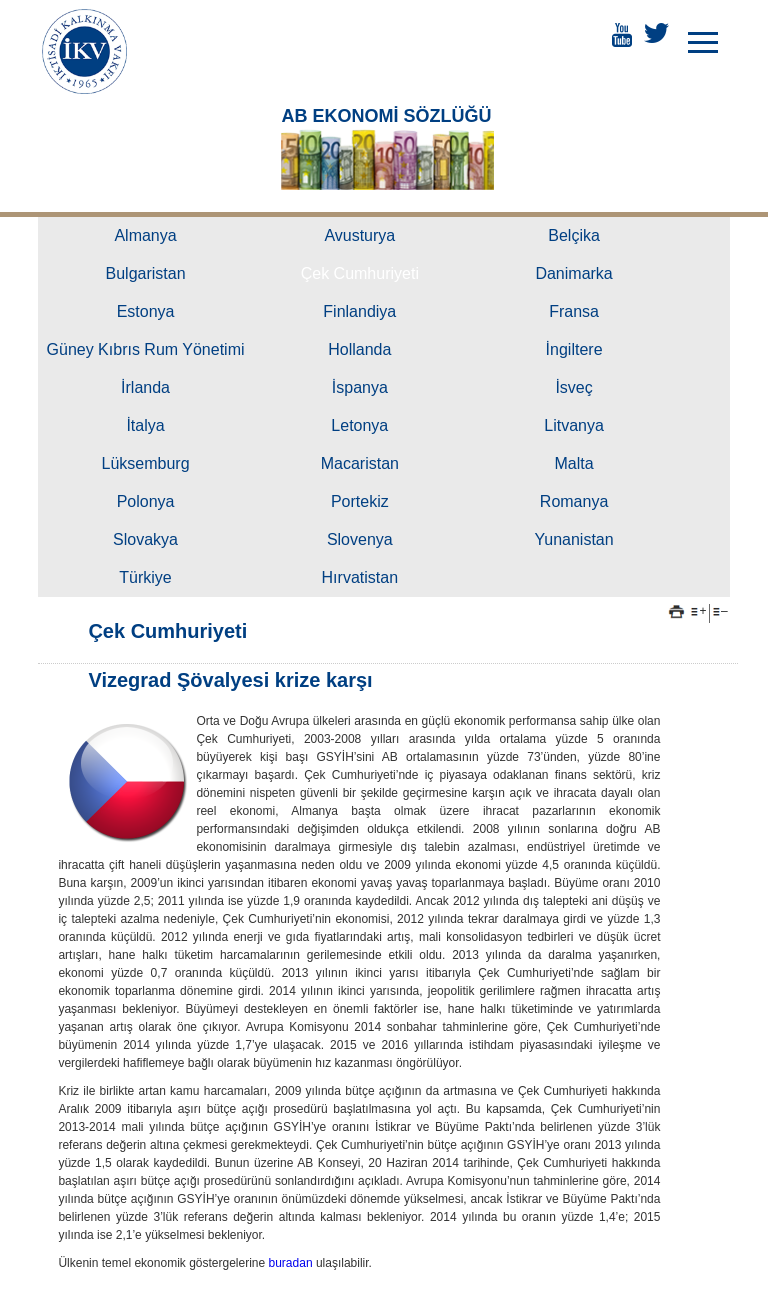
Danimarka (573, 273)
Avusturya (359, 235)
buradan (292, 1263)
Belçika (574, 235)
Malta (574, 463)
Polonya (146, 501)
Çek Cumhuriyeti (360, 273)
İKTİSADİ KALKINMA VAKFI (84, 51)
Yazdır (676, 612)
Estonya (146, 311)
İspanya (360, 387)
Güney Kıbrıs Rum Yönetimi (146, 349)
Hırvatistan (360, 577)
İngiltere (574, 349)
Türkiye (145, 577)
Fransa (574, 311)
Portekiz (360, 501)
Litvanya (574, 425)
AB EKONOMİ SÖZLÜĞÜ (386, 116)
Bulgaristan (146, 273)
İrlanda (145, 387)
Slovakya (145, 539)
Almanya (145, 235)
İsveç (573, 387)
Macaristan (360, 463)
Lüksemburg (146, 463)
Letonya (359, 425)
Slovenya (360, 539)
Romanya (574, 501)
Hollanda (359, 349)
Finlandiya (359, 311)
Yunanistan (573, 539)
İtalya (145, 425)
